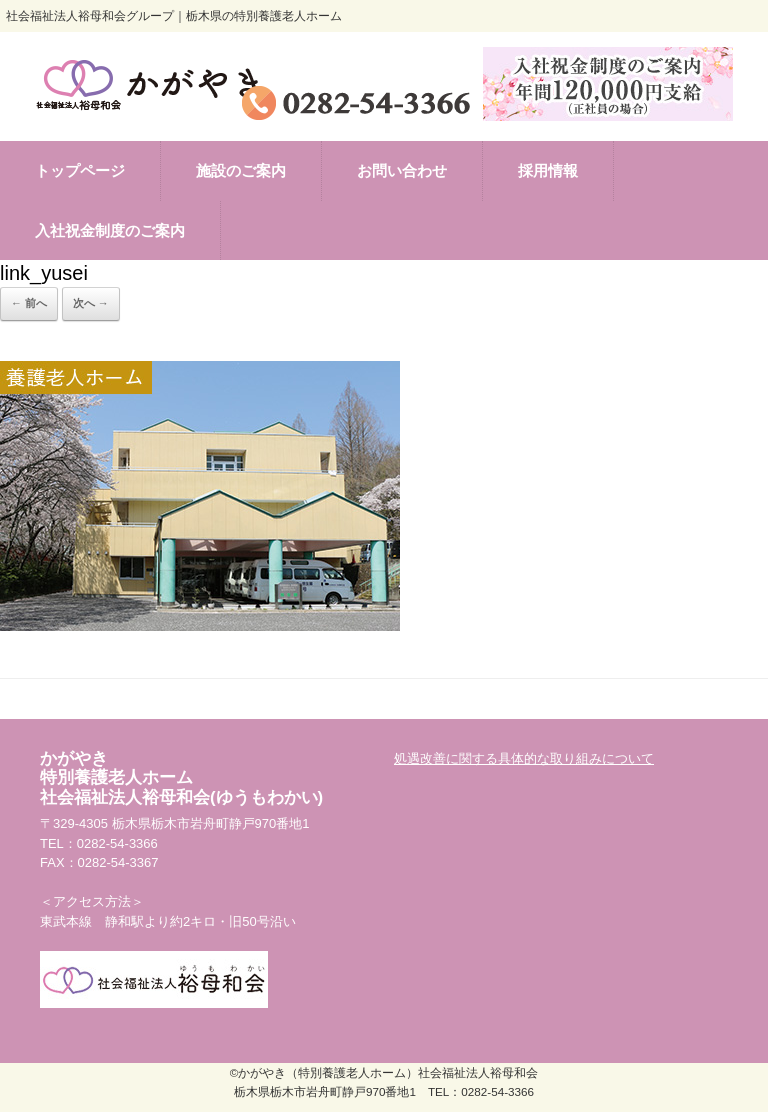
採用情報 (548, 170)
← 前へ (29, 303)
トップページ (80, 170)
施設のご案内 (241, 170)
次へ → (91, 303)
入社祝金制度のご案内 (110, 230)
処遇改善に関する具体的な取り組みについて (524, 758)
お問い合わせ (402, 170)
